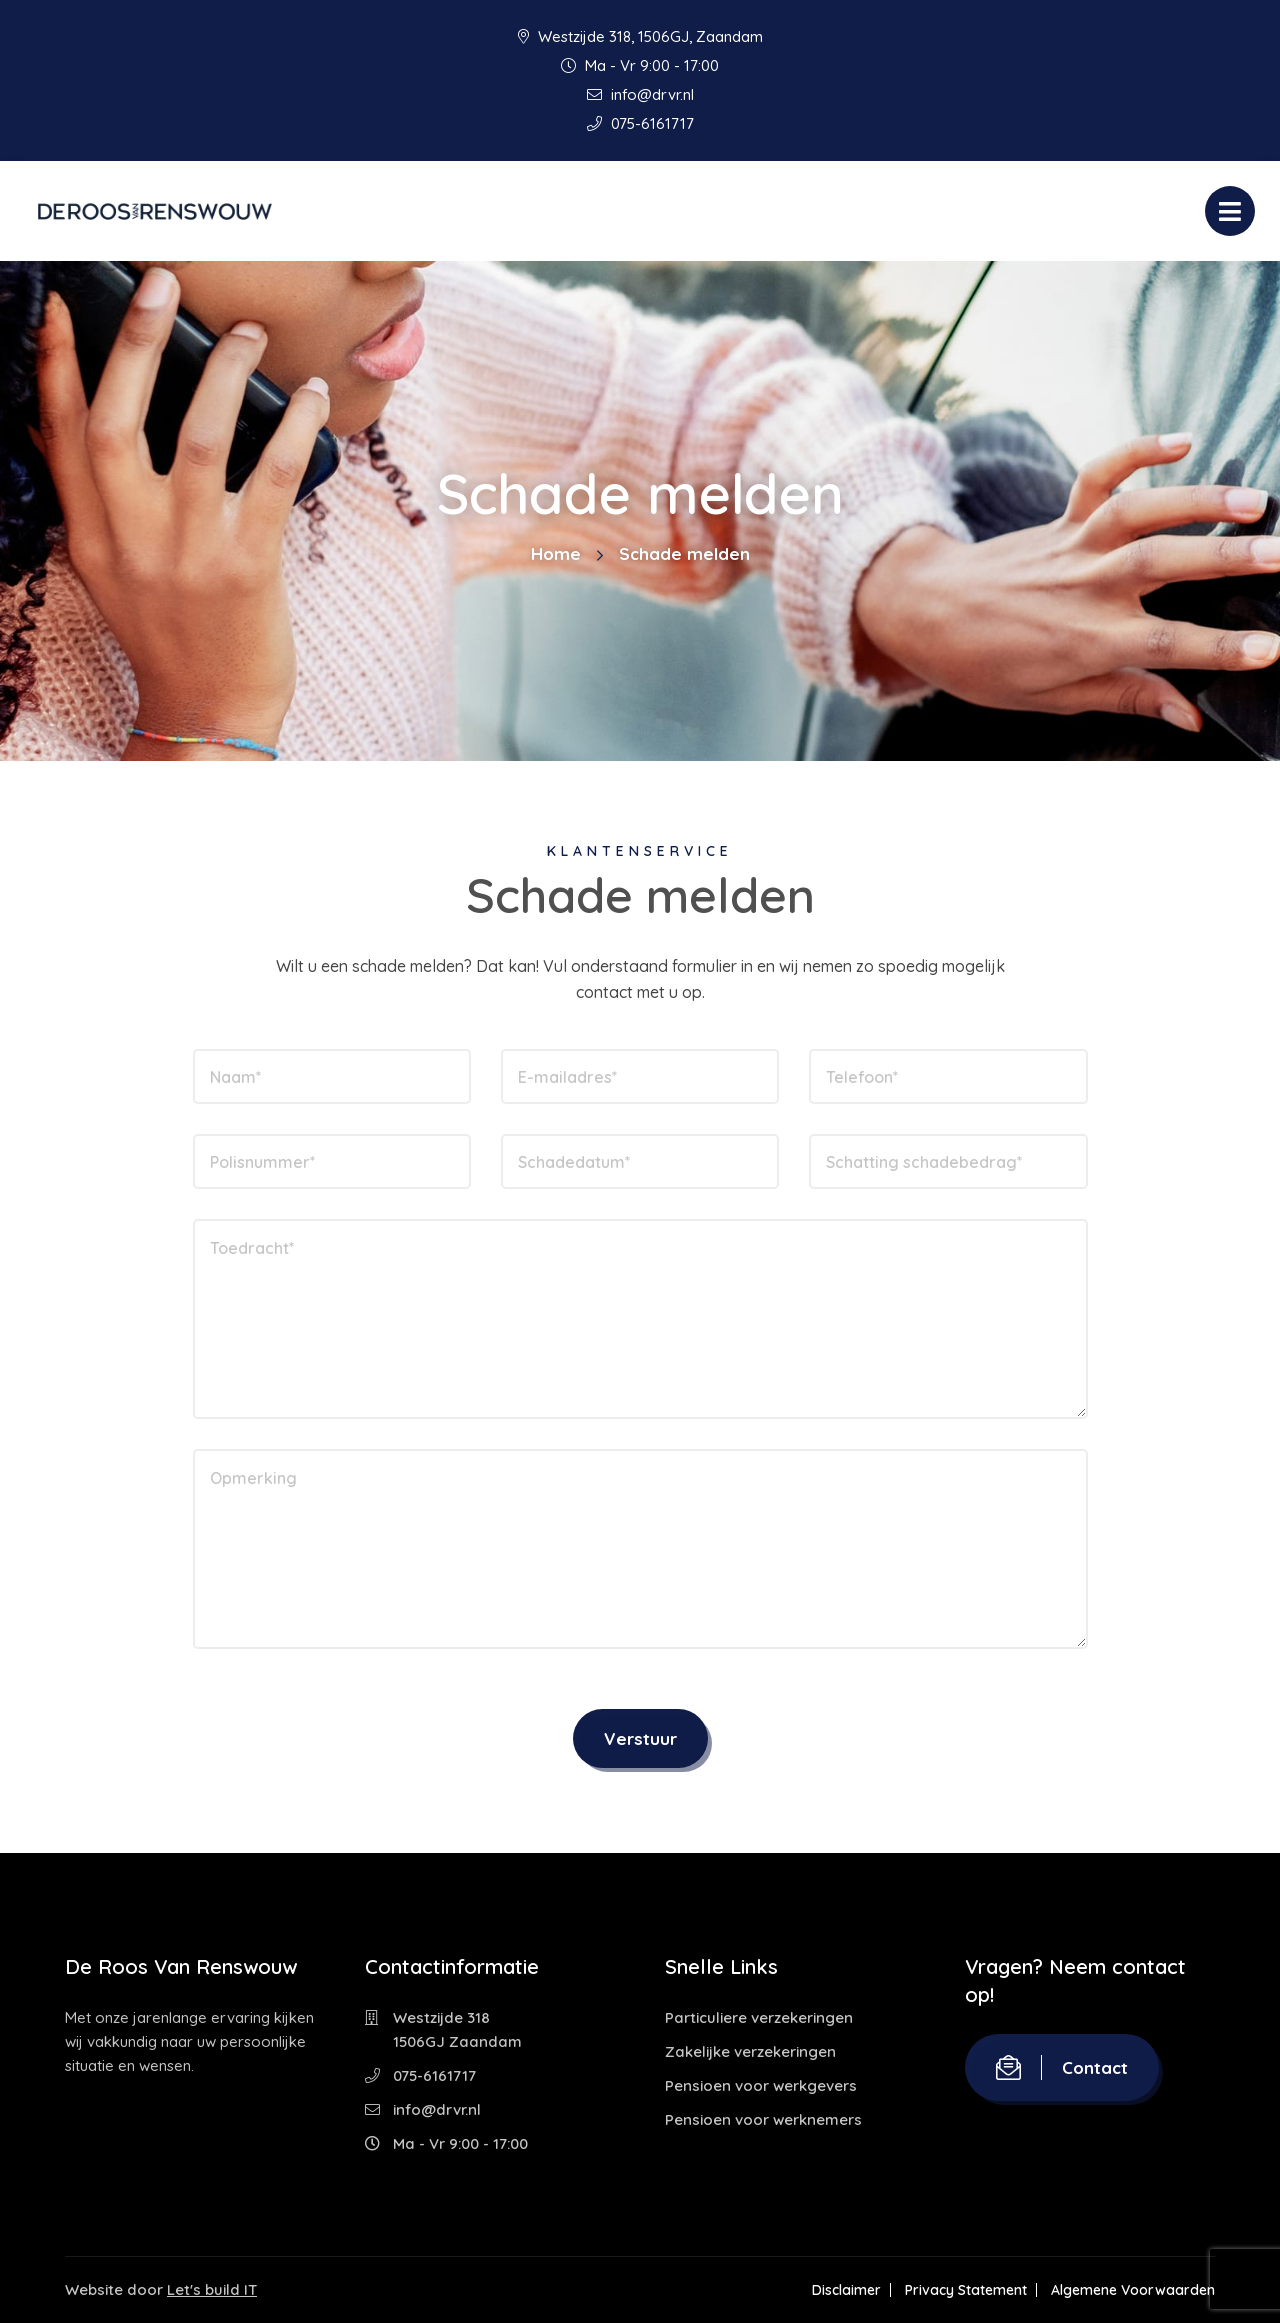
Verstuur (640, 1738)
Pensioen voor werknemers (763, 2119)
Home (556, 553)
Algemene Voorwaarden (1133, 2290)
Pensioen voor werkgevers (761, 2085)
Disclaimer (846, 2290)
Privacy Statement (966, 2290)
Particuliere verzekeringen (759, 2017)
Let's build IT (212, 2289)
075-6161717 (640, 123)
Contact (1062, 2067)
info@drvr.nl (640, 94)
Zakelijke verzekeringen (750, 2051)
